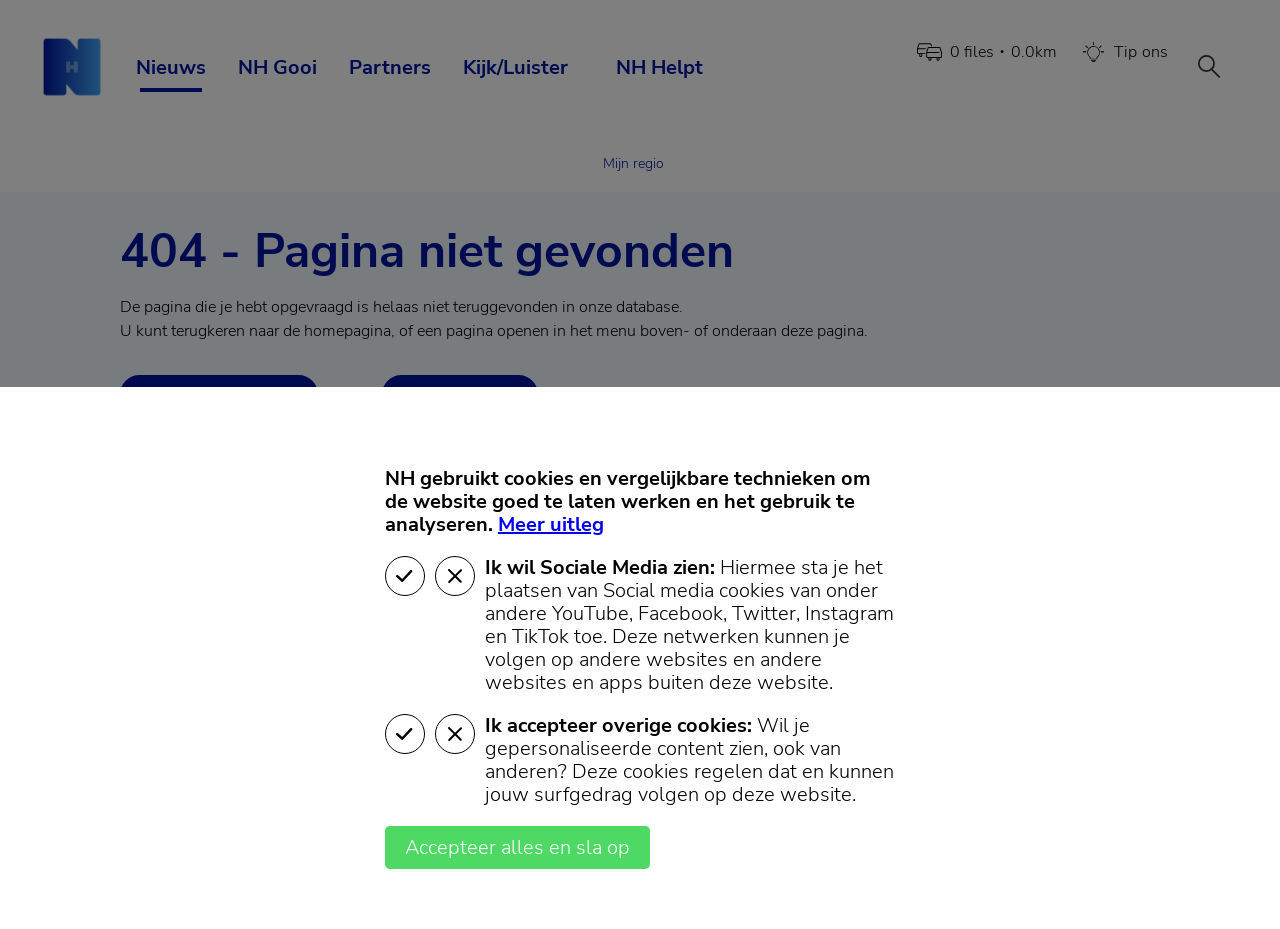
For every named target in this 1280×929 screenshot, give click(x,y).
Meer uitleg (551, 524)
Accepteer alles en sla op (517, 847)
